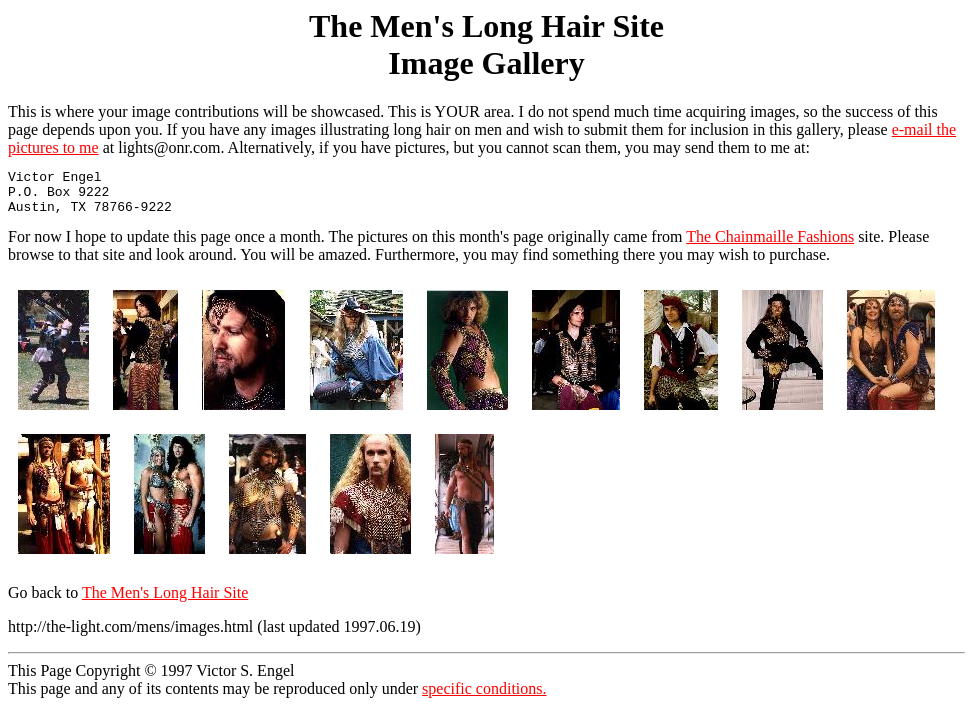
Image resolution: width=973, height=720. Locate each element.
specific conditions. (484, 697)
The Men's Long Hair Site (165, 601)
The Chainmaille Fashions (770, 245)
